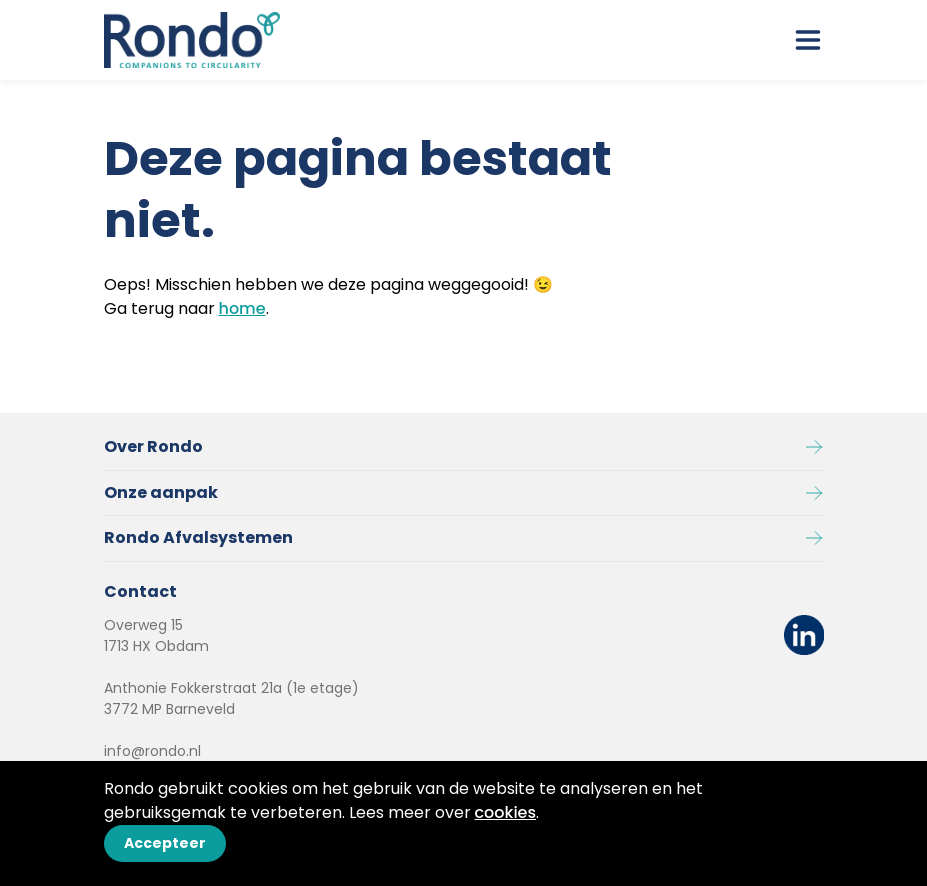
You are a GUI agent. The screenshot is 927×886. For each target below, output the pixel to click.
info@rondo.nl (152, 751)
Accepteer (165, 843)
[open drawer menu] (808, 40)
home (242, 308)
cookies (506, 812)
